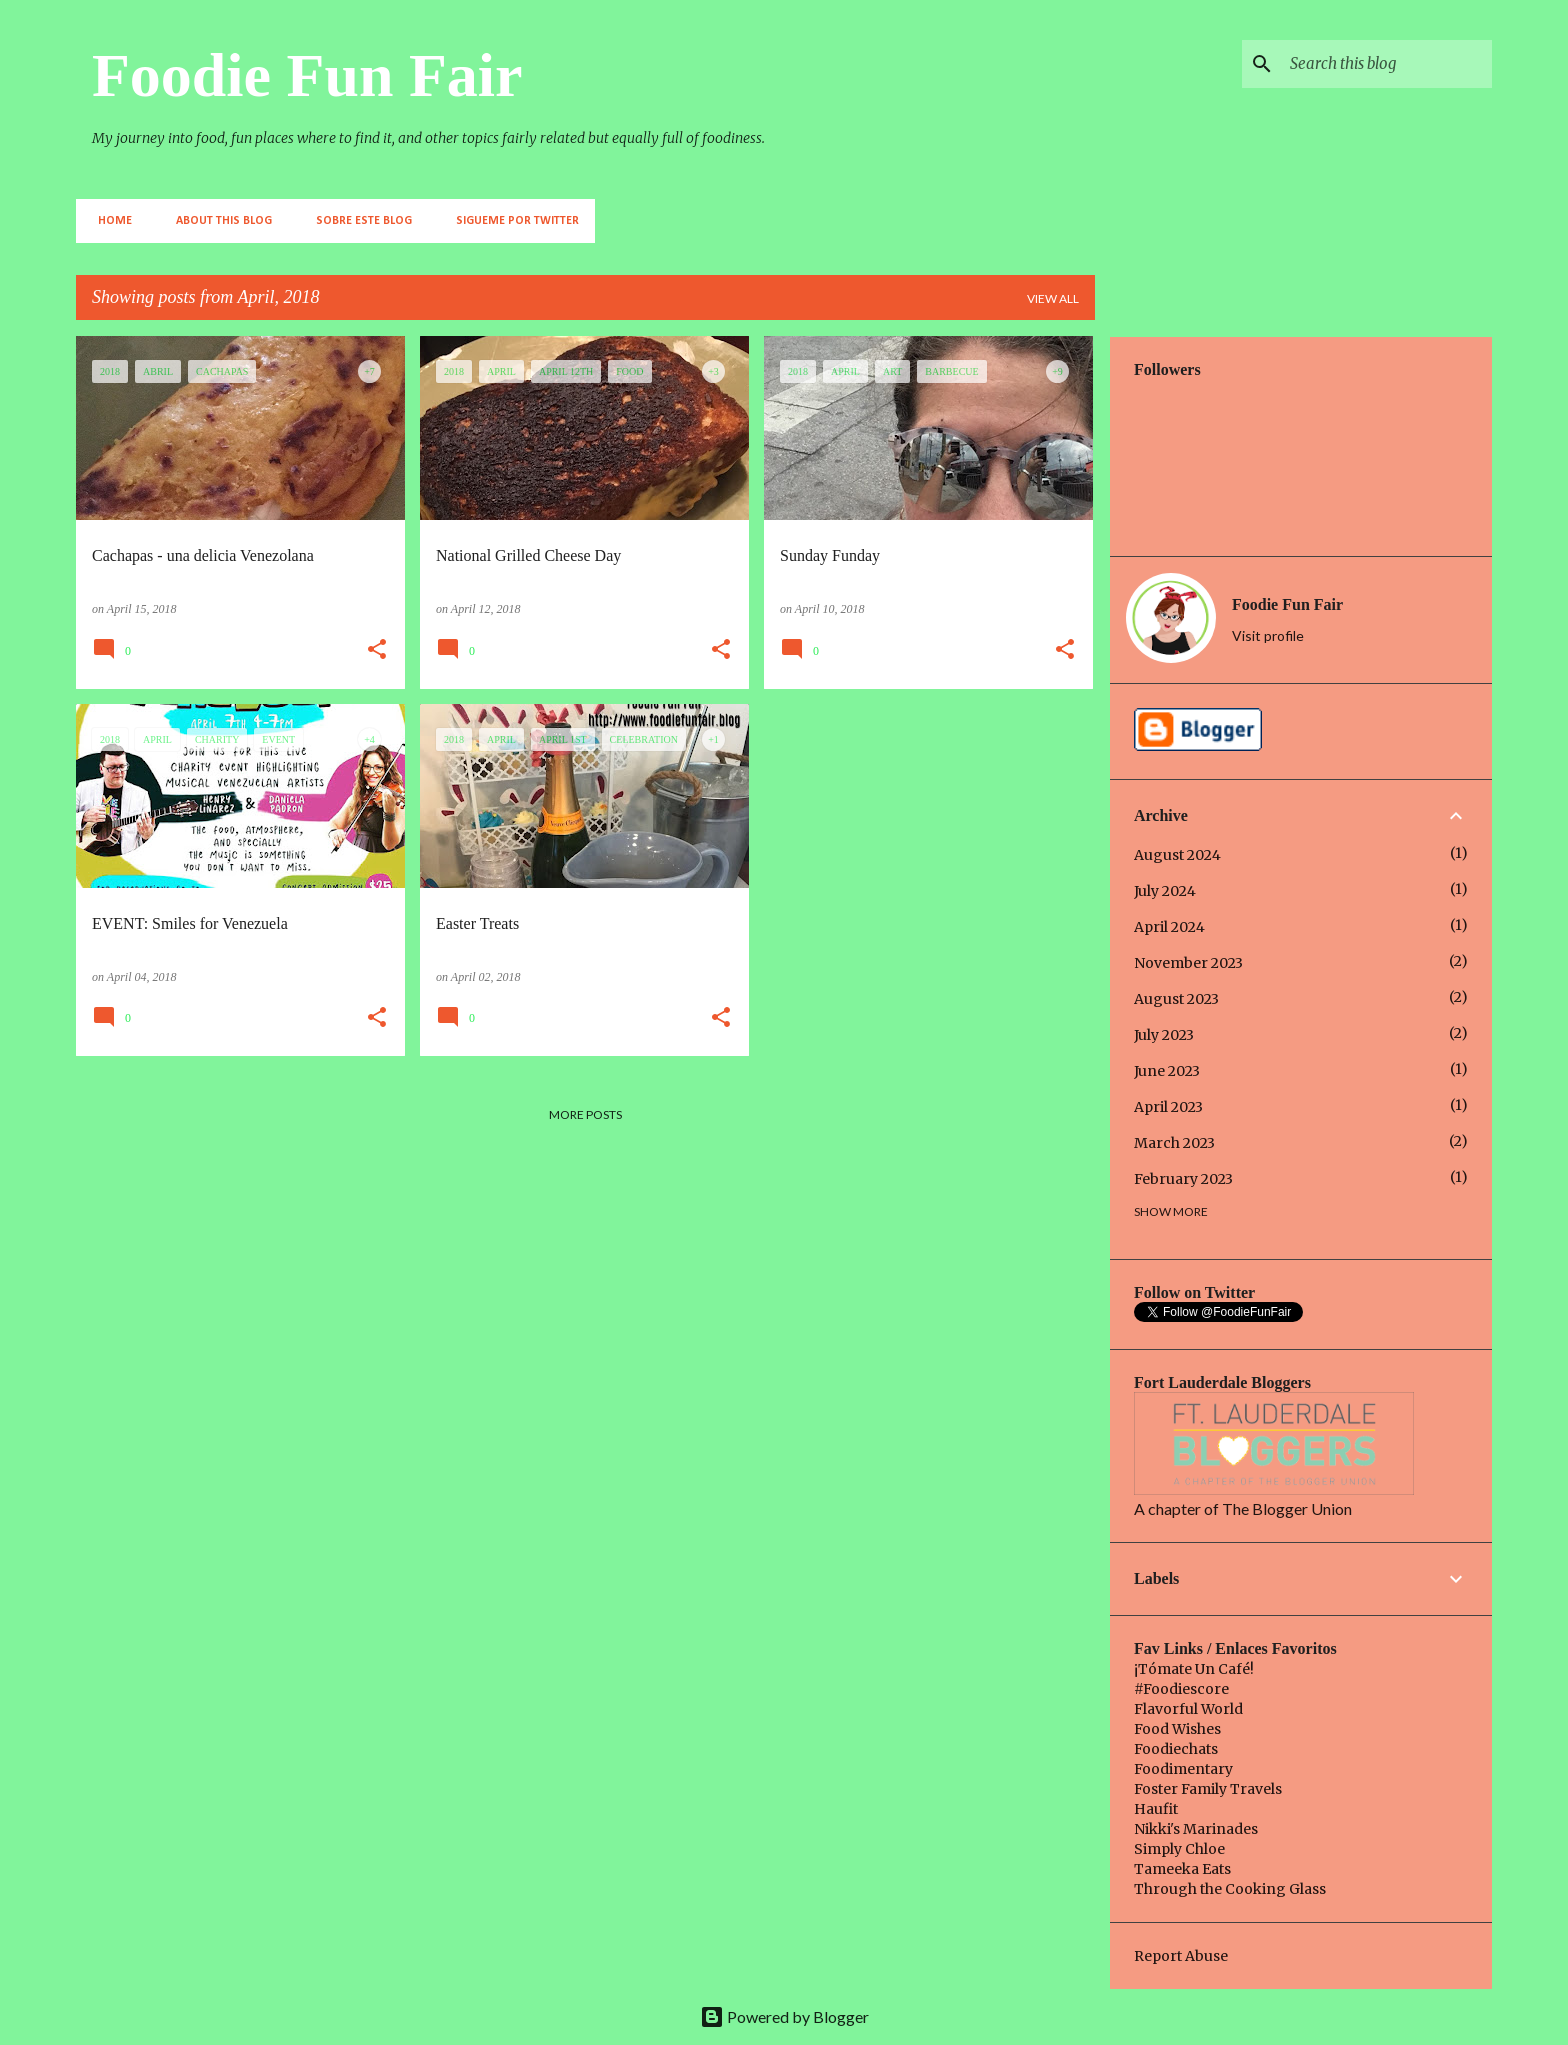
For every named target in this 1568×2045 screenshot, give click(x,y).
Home (109, 221)
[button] (377, 651)
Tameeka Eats (1182, 1869)
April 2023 (1168, 1107)
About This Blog (218, 221)
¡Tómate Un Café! (1194, 1669)
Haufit (1156, 1809)
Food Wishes (1177, 1729)
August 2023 (1176, 999)
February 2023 (1183, 1179)
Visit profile (1268, 635)
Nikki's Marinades (1196, 1829)
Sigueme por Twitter (511, 221)
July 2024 (1165, 891)
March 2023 (1174, 1143)
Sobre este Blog (358, 221)
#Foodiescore (1181, 1689)
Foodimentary (1183, 1769)
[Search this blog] (1387, 64)
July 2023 (1164, 1035)
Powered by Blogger (784, 2016)
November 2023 (1188, 963)
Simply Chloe (1179, 1849)
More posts (585, 1114)
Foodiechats (1176, 1749)
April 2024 (1169, 927)
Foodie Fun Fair (307, 75)
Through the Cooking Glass (1230, 1889)
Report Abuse (1181, 1956)
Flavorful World (1188, 1709)
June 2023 (1167, 1071)
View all (1053, 298)
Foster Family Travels (1208, 1789)
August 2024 (1177, 855)
